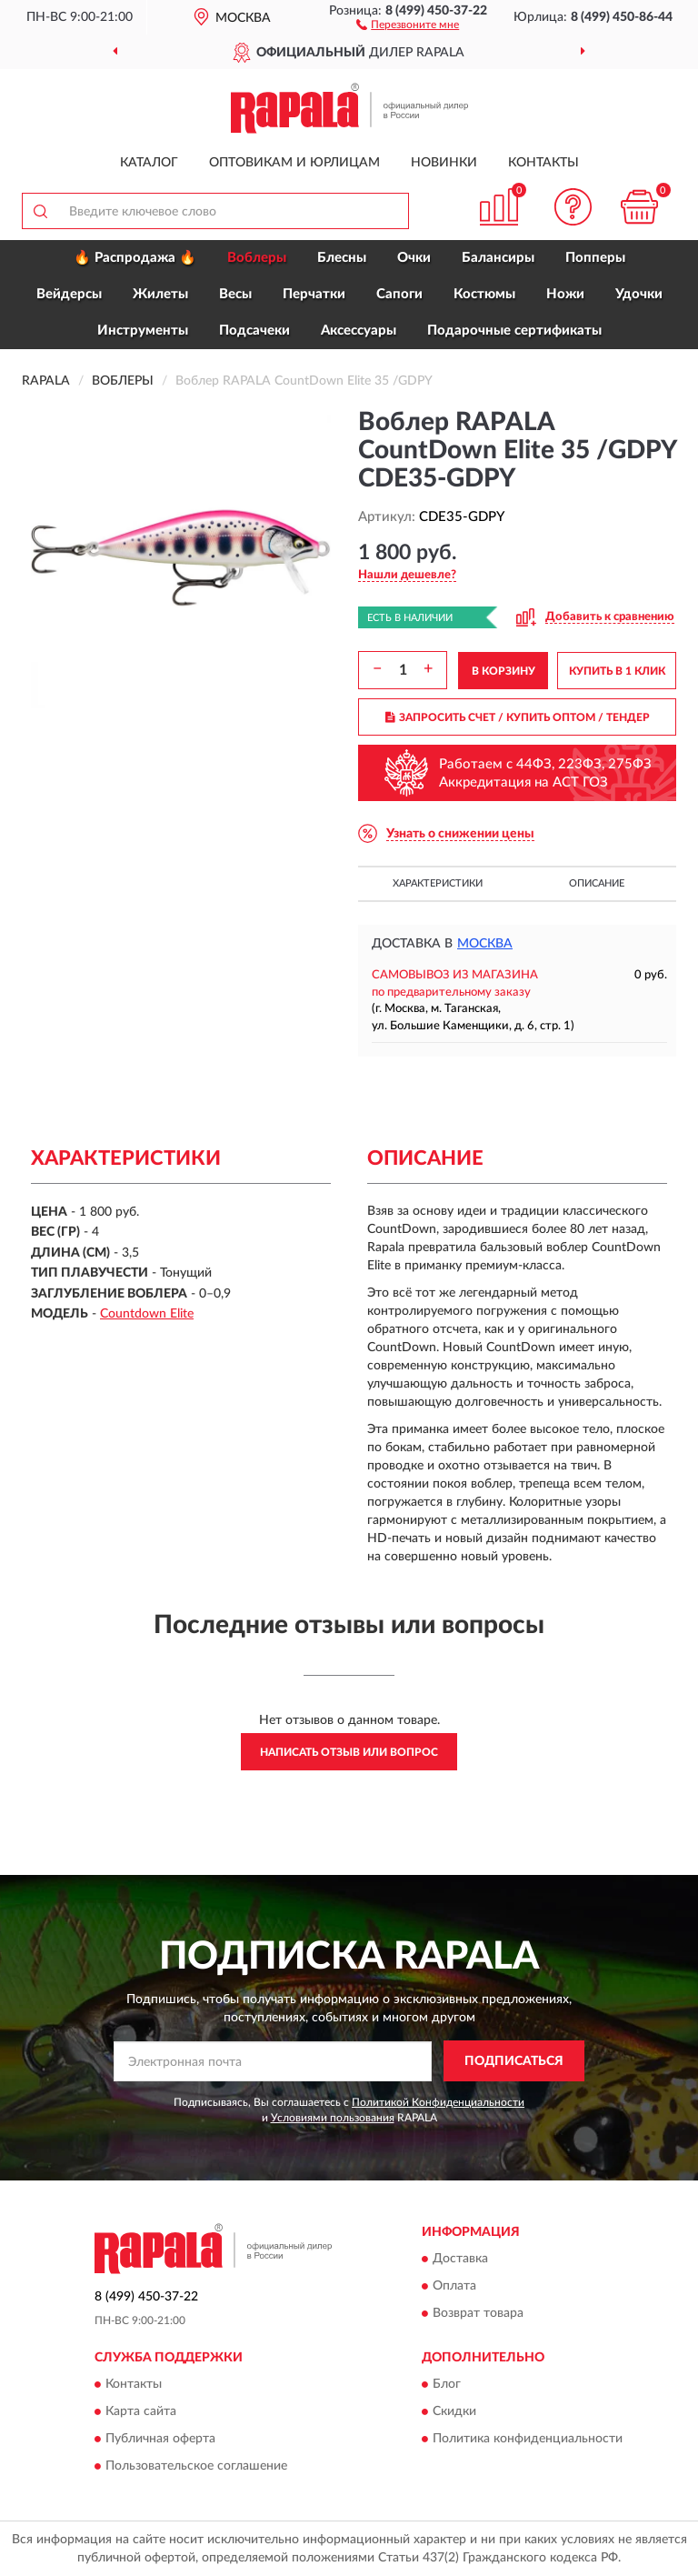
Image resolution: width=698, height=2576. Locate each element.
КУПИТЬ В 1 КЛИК (617, 671)
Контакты (543, 162)
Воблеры (256, 258)
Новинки (444, 162)
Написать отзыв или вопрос (349, 1752)
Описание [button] (596, 883)
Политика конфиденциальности (528, 2438)
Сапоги (399, 294)
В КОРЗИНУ (503, 671)
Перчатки (314, 294)
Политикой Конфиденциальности (438, 2102)
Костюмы (484, 294)
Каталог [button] (149, 162)
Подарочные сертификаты (514, 330)
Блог (447, 2384)
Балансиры (498, 258)
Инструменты (142, 330)
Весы (235, 294)
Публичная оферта (160, 2438)
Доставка (460, 2258)
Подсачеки (254, 330)
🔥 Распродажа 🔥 (135, 258)
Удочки (639, 294)
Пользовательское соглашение (196, 2466)
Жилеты (160, 294)
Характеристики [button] (438, 883)
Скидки (454, 2411)
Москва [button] (485, 943)
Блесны (341, 258)
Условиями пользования (332, 2117)
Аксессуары (358, 330)
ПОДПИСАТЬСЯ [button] (513, 2061)
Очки (414, 258)
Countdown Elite (147, 1314)
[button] (407, 23)
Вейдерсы (69, 294)
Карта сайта (140, 2411)
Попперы (595, 258)
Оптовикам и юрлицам (294, 162)
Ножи (565, 294)
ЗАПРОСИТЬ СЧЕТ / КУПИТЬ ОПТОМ (517, 717)
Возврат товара (478, 2313)
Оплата (454, 2286)
